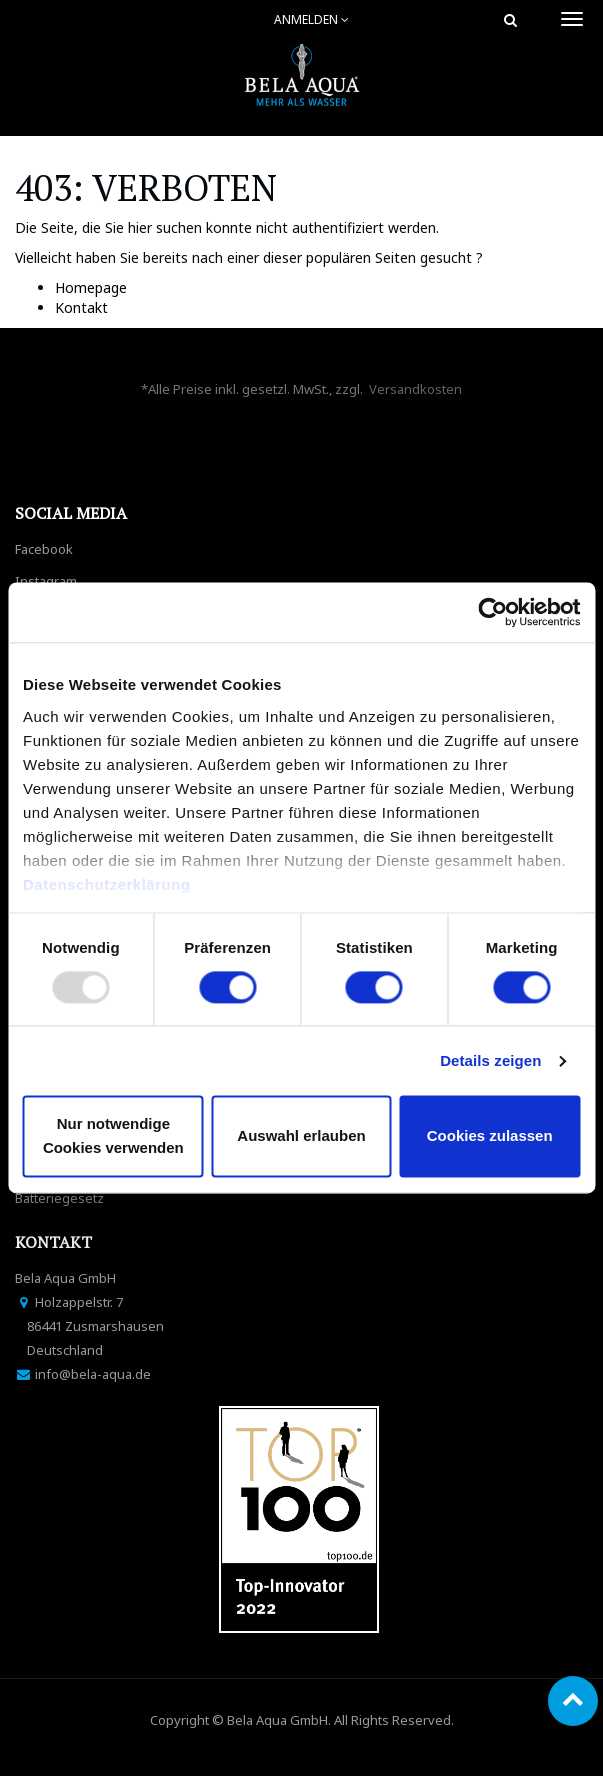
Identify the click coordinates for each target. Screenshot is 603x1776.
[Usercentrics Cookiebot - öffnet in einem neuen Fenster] (492, 612)
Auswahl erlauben (301, 1136)
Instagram (46, 581)
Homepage (91, 287)
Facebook (44, 549)
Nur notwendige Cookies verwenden (113, 1136)
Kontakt (81, 307)
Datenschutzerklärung (109, 884)
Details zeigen (490, 1060)
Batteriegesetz (59, 1198)
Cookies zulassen (490, 1136)
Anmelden (311, 19)
